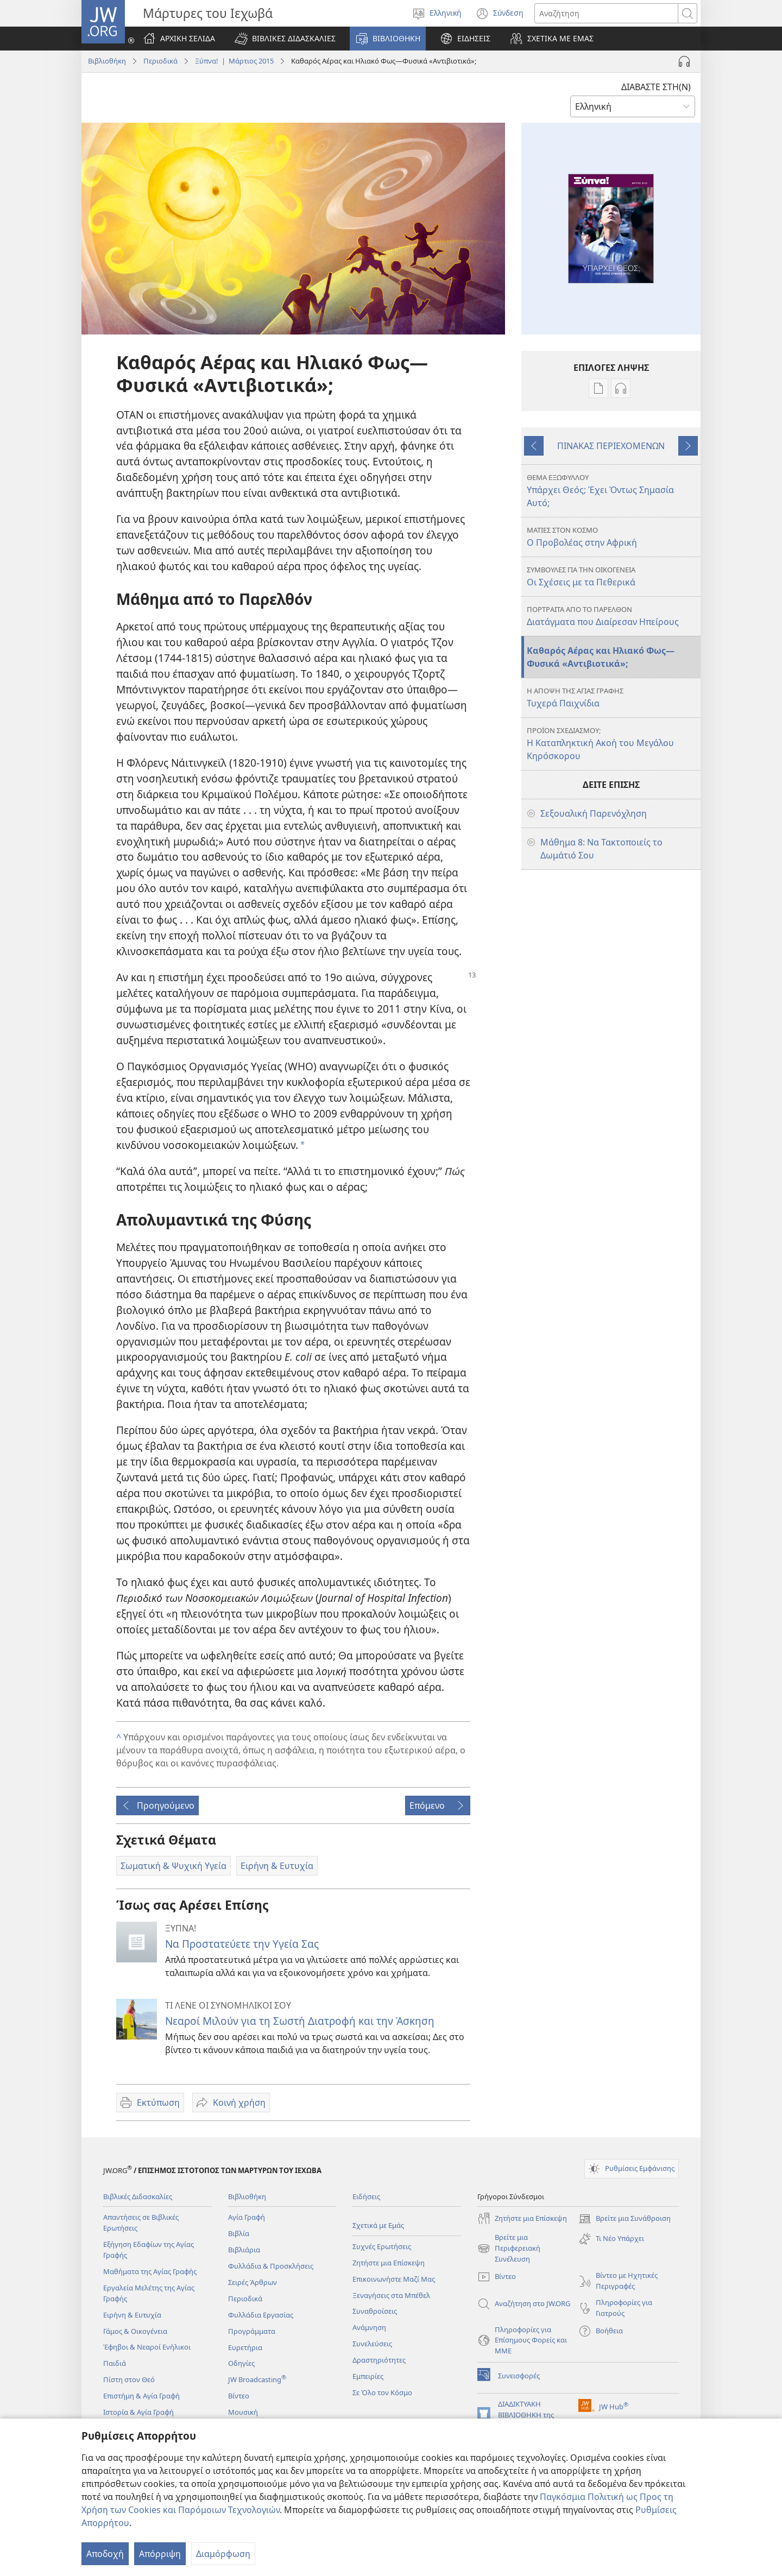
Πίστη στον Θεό (129, 2379)
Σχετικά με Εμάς (378, 2225)
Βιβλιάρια (244, 2250)
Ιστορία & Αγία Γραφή (138, 2412)
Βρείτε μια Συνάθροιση (624, 2218)
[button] (285, 38)
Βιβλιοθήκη (107, 61)
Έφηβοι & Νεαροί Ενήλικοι (147, 2347)
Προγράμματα (251, 2331)
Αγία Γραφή (246, 2217)
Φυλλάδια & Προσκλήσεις (270, 2266)
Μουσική (243, 2412)
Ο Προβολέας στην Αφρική (612, 536)
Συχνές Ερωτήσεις (381, 2246)
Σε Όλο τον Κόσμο (382, 2392)
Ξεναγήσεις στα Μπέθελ (391, 2295)
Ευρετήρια (245, 2347)
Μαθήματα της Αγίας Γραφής (150, 2271)
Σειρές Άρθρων (252, 2282)
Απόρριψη (160, 2554)
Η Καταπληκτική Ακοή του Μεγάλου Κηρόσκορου (612, 743)
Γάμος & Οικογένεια (135, 2331)
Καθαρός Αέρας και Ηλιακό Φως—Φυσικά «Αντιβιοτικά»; (600, 657)
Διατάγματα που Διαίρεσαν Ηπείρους (612, 616)
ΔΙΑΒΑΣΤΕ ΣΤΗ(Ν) (656, 87)
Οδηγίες (241, 2363)
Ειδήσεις (366, 2196)
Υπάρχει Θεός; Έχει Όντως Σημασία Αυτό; (612, 490)
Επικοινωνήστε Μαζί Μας (393, 2279)
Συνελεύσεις (372, 2343)
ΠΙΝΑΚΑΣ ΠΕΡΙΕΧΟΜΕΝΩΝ (611, 446)
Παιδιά (114, 2363)
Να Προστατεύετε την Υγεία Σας (242, 1943)
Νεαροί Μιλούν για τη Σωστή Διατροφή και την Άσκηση (299, 2020)
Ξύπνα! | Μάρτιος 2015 (234, 61)
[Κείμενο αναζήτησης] (606, 13)
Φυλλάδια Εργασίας (260, 2315)
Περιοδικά (160, 61)
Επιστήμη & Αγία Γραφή (141, 2396)
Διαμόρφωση (223, 2554)
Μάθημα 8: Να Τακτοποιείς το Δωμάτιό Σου (601, 848)
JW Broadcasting (257, 2379)
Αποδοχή (105, 2554)
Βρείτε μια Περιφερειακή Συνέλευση (508, 2248)
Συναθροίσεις (374, 2311)
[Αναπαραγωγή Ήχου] (684, 61)
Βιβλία (238, 2233)
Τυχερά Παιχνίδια (612, 697)
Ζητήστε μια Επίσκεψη (388, 2263)
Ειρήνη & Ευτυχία (132, 2315)
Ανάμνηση (369, 2327)
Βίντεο (238, 2396)
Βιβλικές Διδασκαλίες (137, 2196)
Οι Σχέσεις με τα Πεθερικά (612, 576)
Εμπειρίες (367, 2376)
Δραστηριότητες (379, 2360)
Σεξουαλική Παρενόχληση (593, 813)
